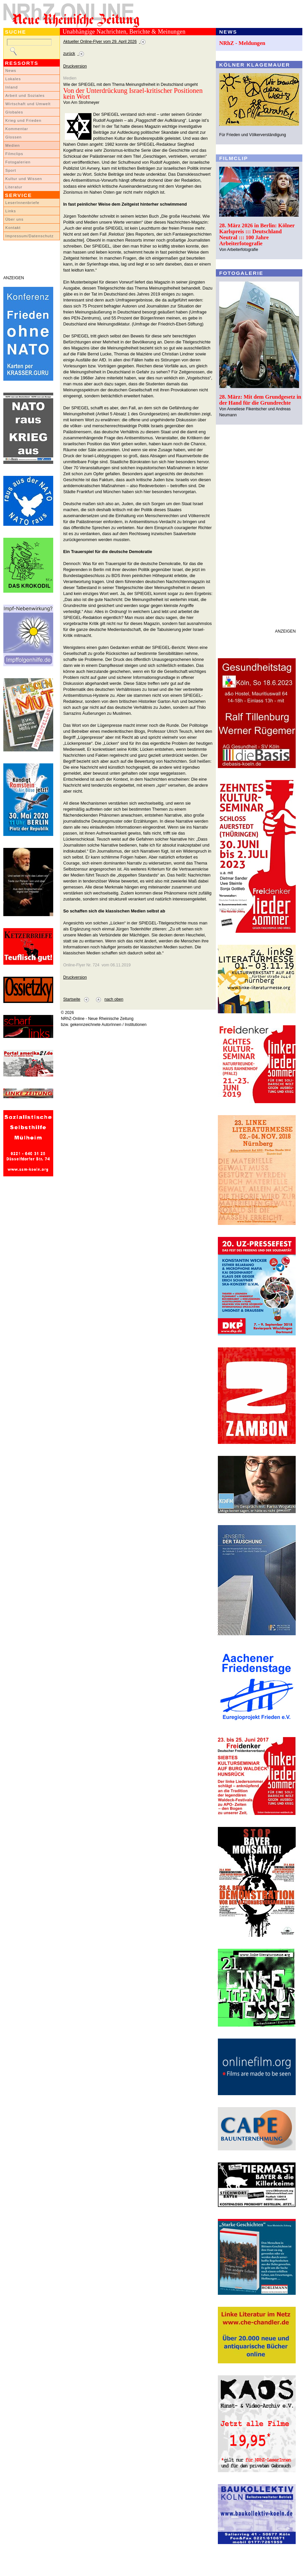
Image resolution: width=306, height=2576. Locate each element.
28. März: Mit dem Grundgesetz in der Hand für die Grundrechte (260, 400)
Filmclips (14, 154)
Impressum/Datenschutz (29, 236)
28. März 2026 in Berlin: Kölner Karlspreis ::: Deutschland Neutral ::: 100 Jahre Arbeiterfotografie (257, 234)
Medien (12, 145)
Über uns (14, 219)
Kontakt (13, 228)
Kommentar (16, 129)
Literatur (13, 187)
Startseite (71, 999)
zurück (69, 53)
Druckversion (75, 66)
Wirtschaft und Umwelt (28, 104)
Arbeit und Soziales (25, 96)
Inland (11, 87)
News (10, 71)
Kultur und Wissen (23, 179)
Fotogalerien (18, 162)
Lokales (13, 79)
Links (10, 211)
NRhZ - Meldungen (242, 43)
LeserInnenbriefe (22, 203)
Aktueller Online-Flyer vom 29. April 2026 (100, 41)
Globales (14, 112)
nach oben (113, 999)
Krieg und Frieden (23, 120)
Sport (10, 170)
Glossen (13, 137)
